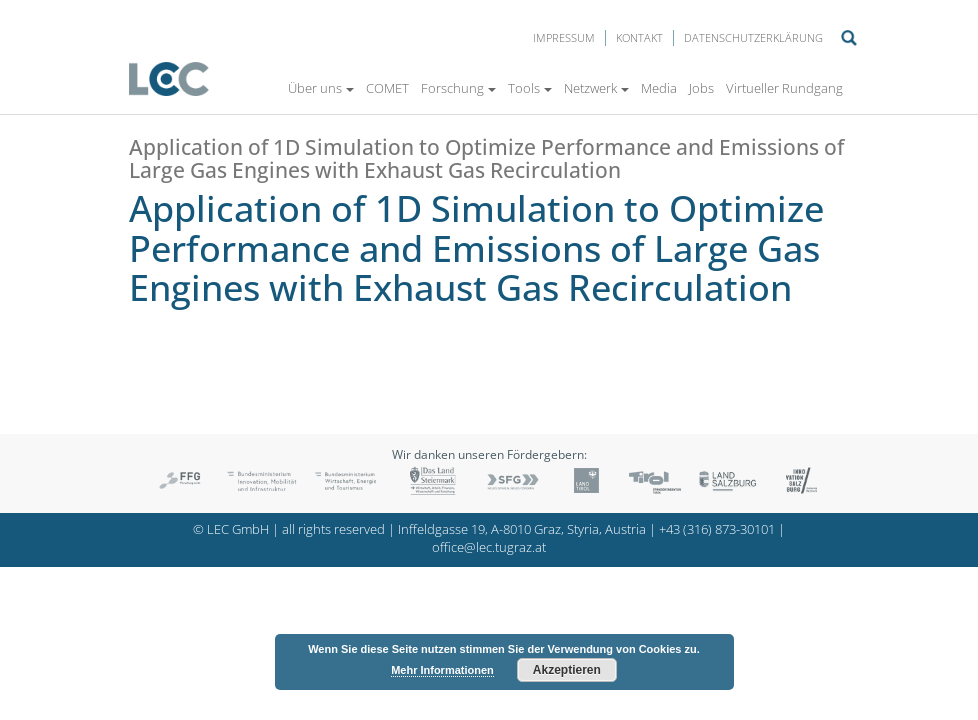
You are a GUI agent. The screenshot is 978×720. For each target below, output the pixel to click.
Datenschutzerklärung (753, 37)
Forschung (458, 88)
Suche (849, 38)
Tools (530, 88)
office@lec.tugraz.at (489, 547)
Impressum (564, 37)
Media (659, 88)
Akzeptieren (567, 670)
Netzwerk (596, 88)
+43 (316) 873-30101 (717, 529)
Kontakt (639, 37)
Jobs (701, 88)
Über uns (321, 88)
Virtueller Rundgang (784, 88)
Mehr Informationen (442, 670)
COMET (387, 88)
